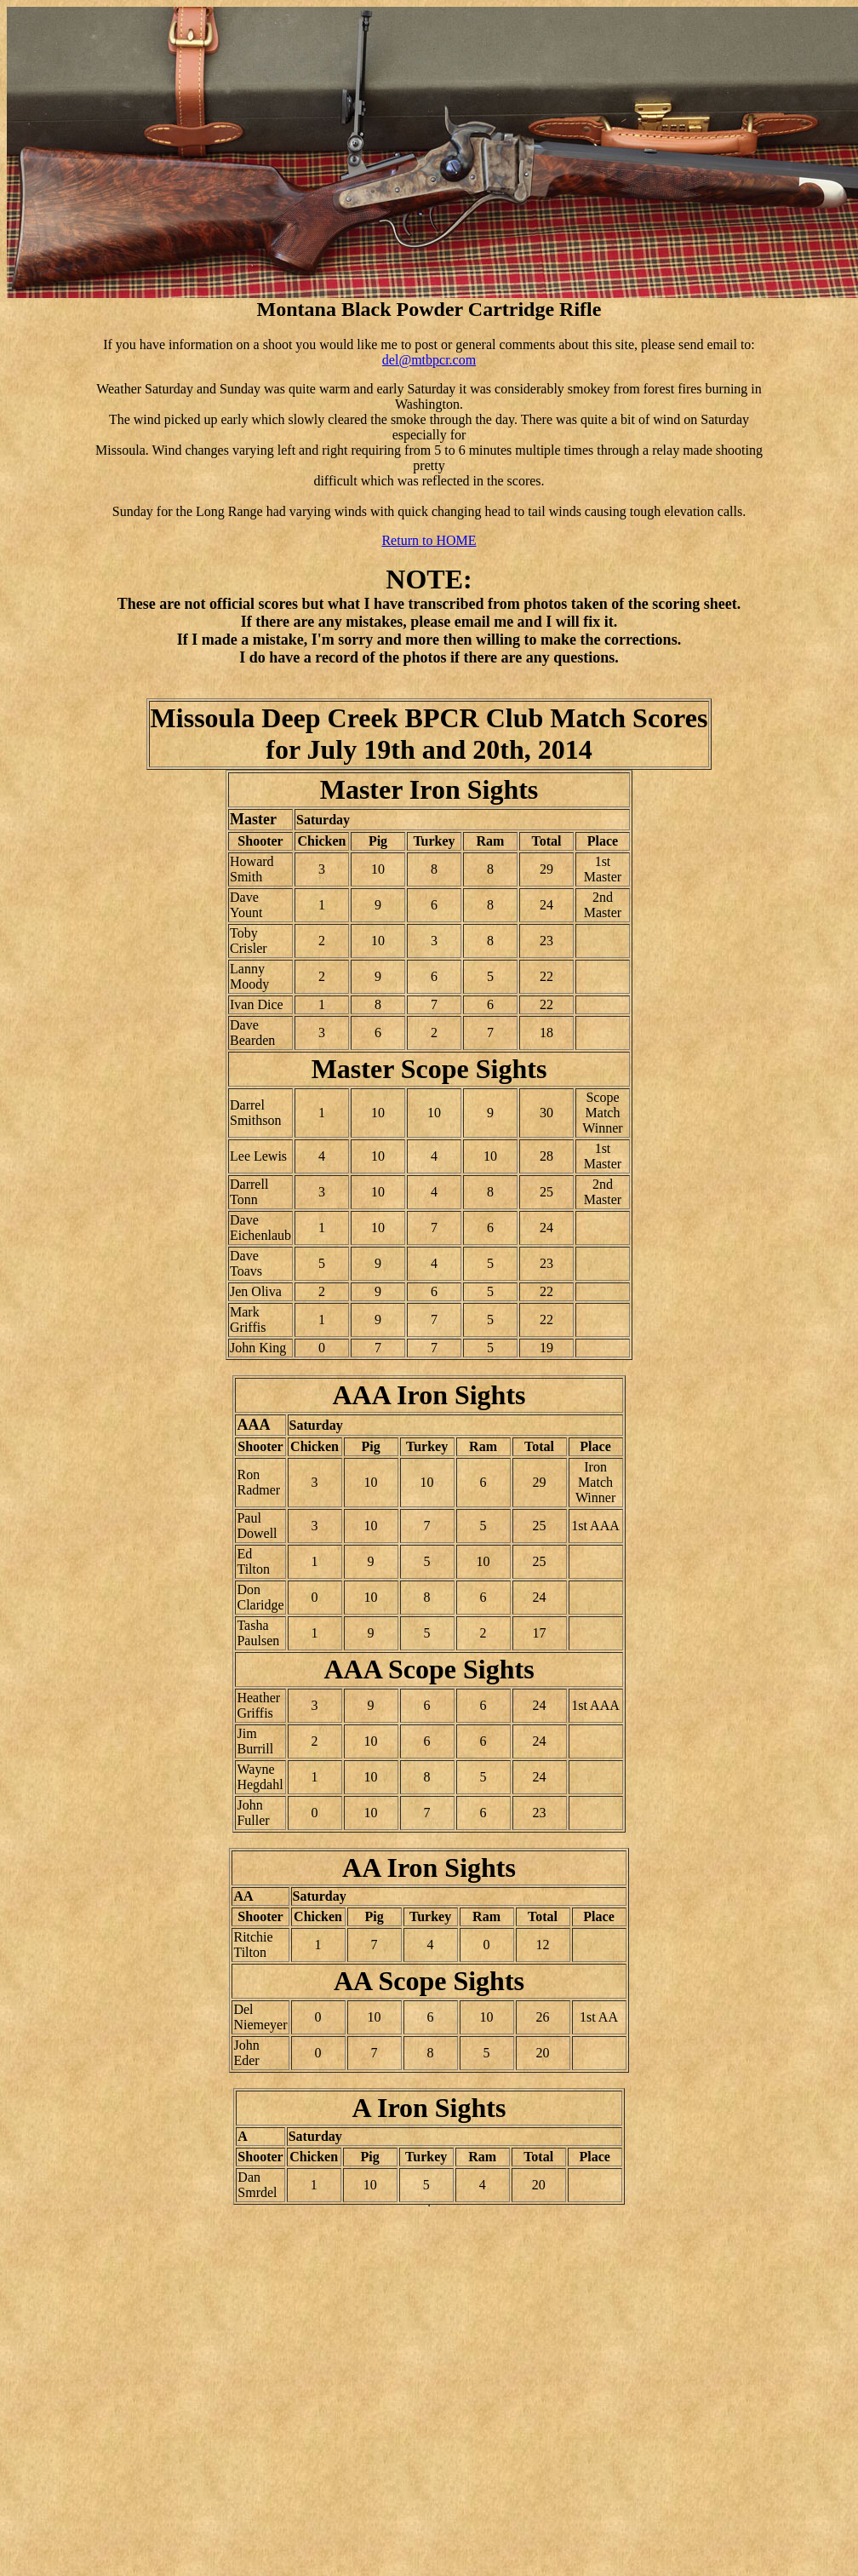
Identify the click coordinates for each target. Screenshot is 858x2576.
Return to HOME (428, 540)
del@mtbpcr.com (429, 360)
